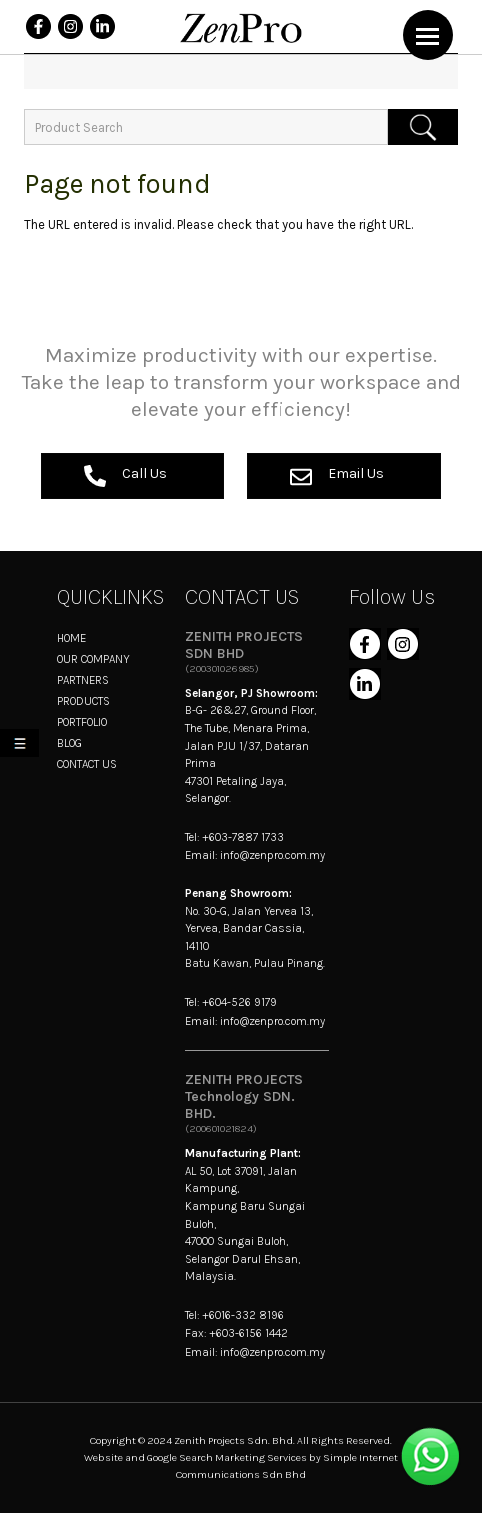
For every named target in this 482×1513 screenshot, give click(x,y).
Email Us (337, 476)
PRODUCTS (83, 701)
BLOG (69, 743)
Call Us (125, 476)
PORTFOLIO (82, 722)
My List (23, 746)
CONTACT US (87, 764)
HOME (71, 638)
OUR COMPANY (93, 659)
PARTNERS (83, 680)
